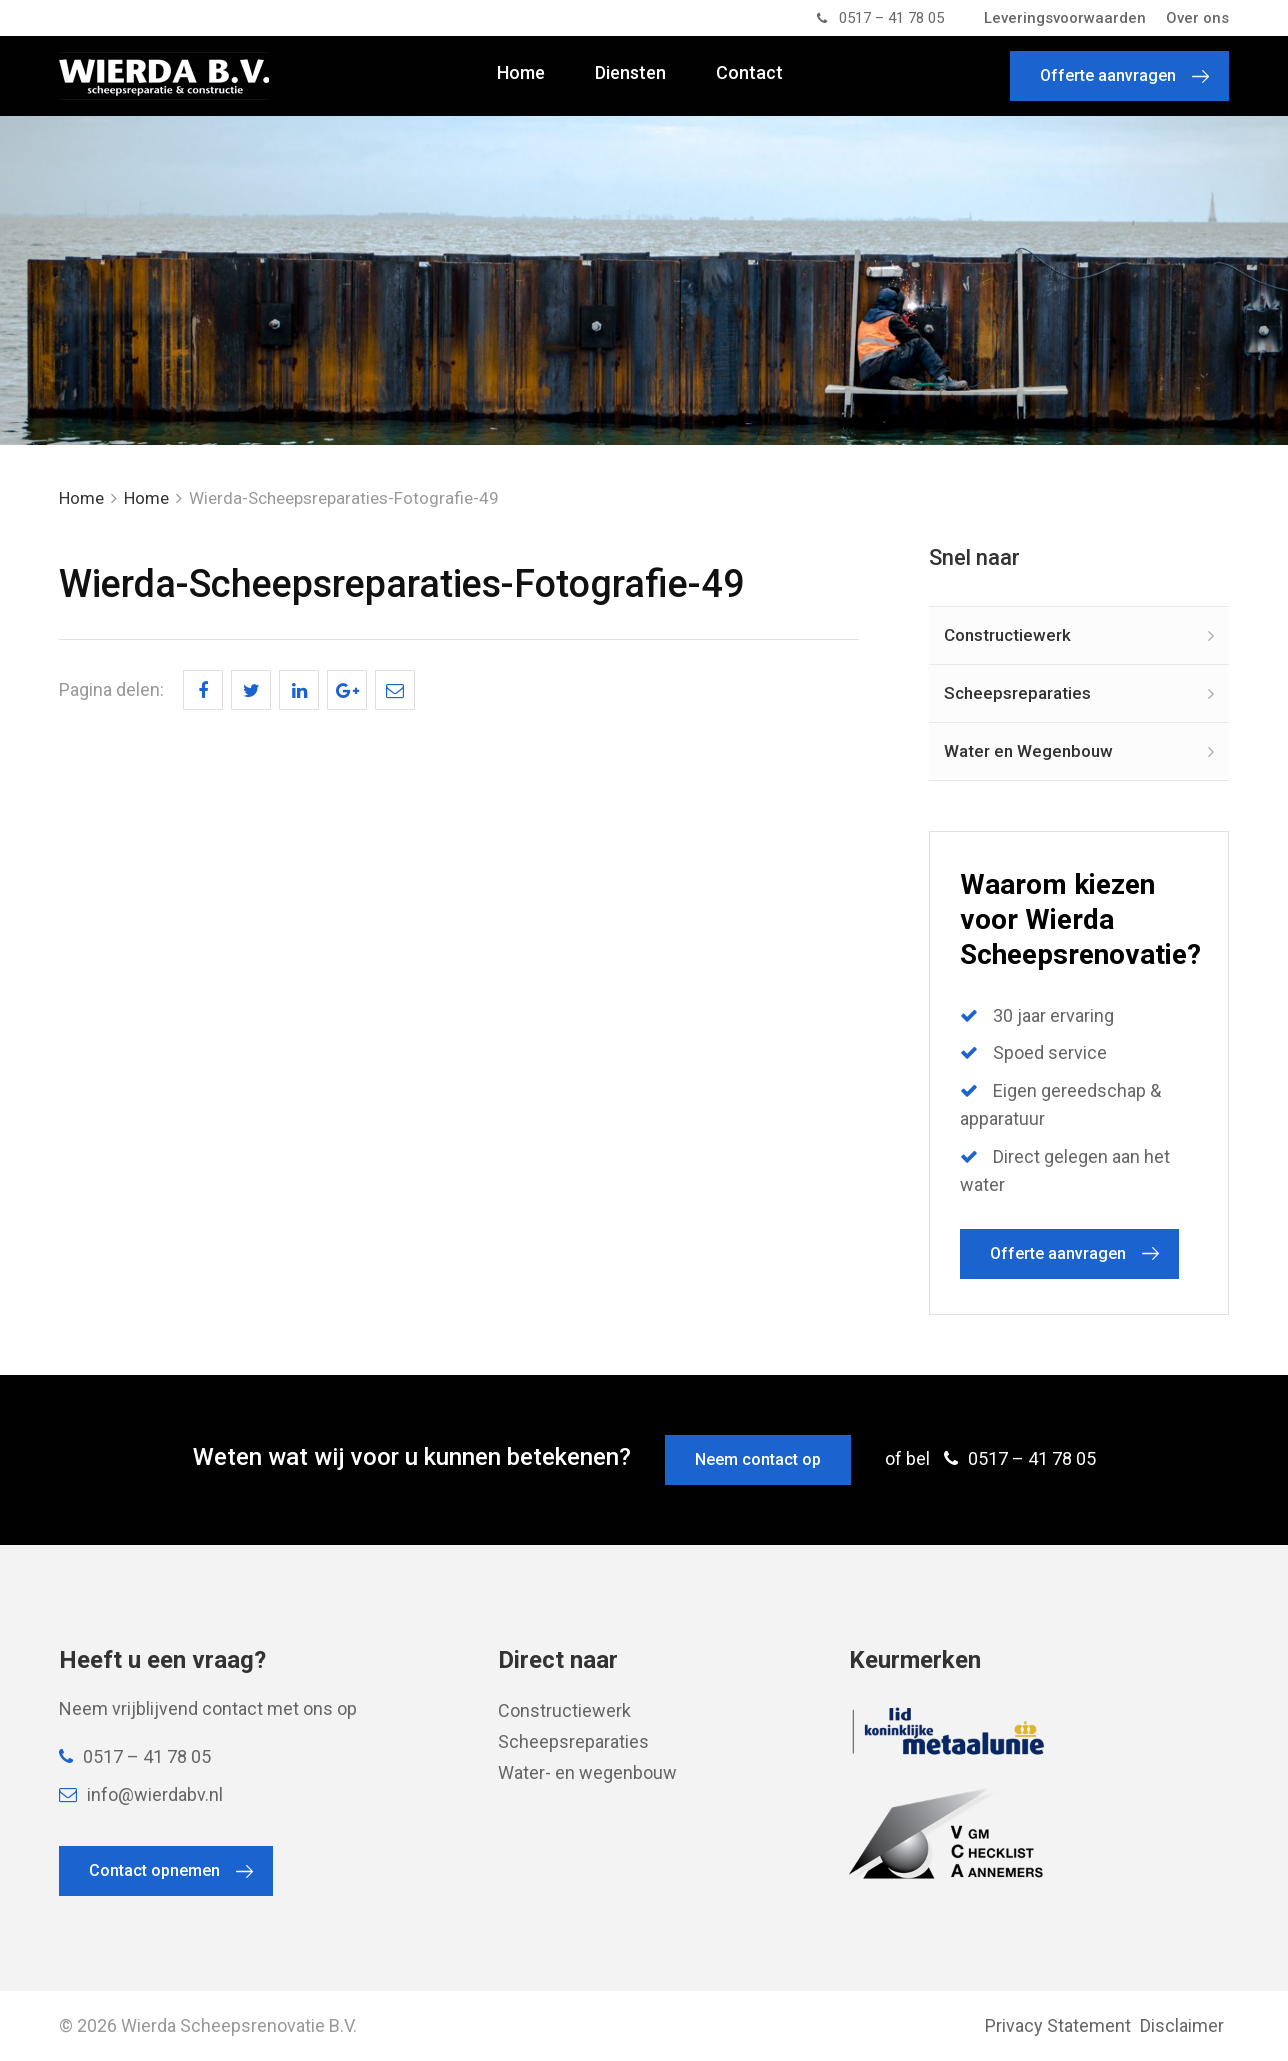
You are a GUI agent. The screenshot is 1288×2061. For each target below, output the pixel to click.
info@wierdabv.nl (141, 1794)
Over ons (1197, 18)
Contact (749, 73)
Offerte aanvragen (1108, 75)
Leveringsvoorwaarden (1065, 18)
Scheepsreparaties (1017, 693)
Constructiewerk (1007, 635)
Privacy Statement (1058, 2025)
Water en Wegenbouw (1028, 751)
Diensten (630, 73)
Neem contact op (758, 1459)
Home (521, 73)
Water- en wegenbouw (587, 1772)
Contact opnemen (154, 1870)
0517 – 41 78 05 (880, 18)
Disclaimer (1182, 2025)
